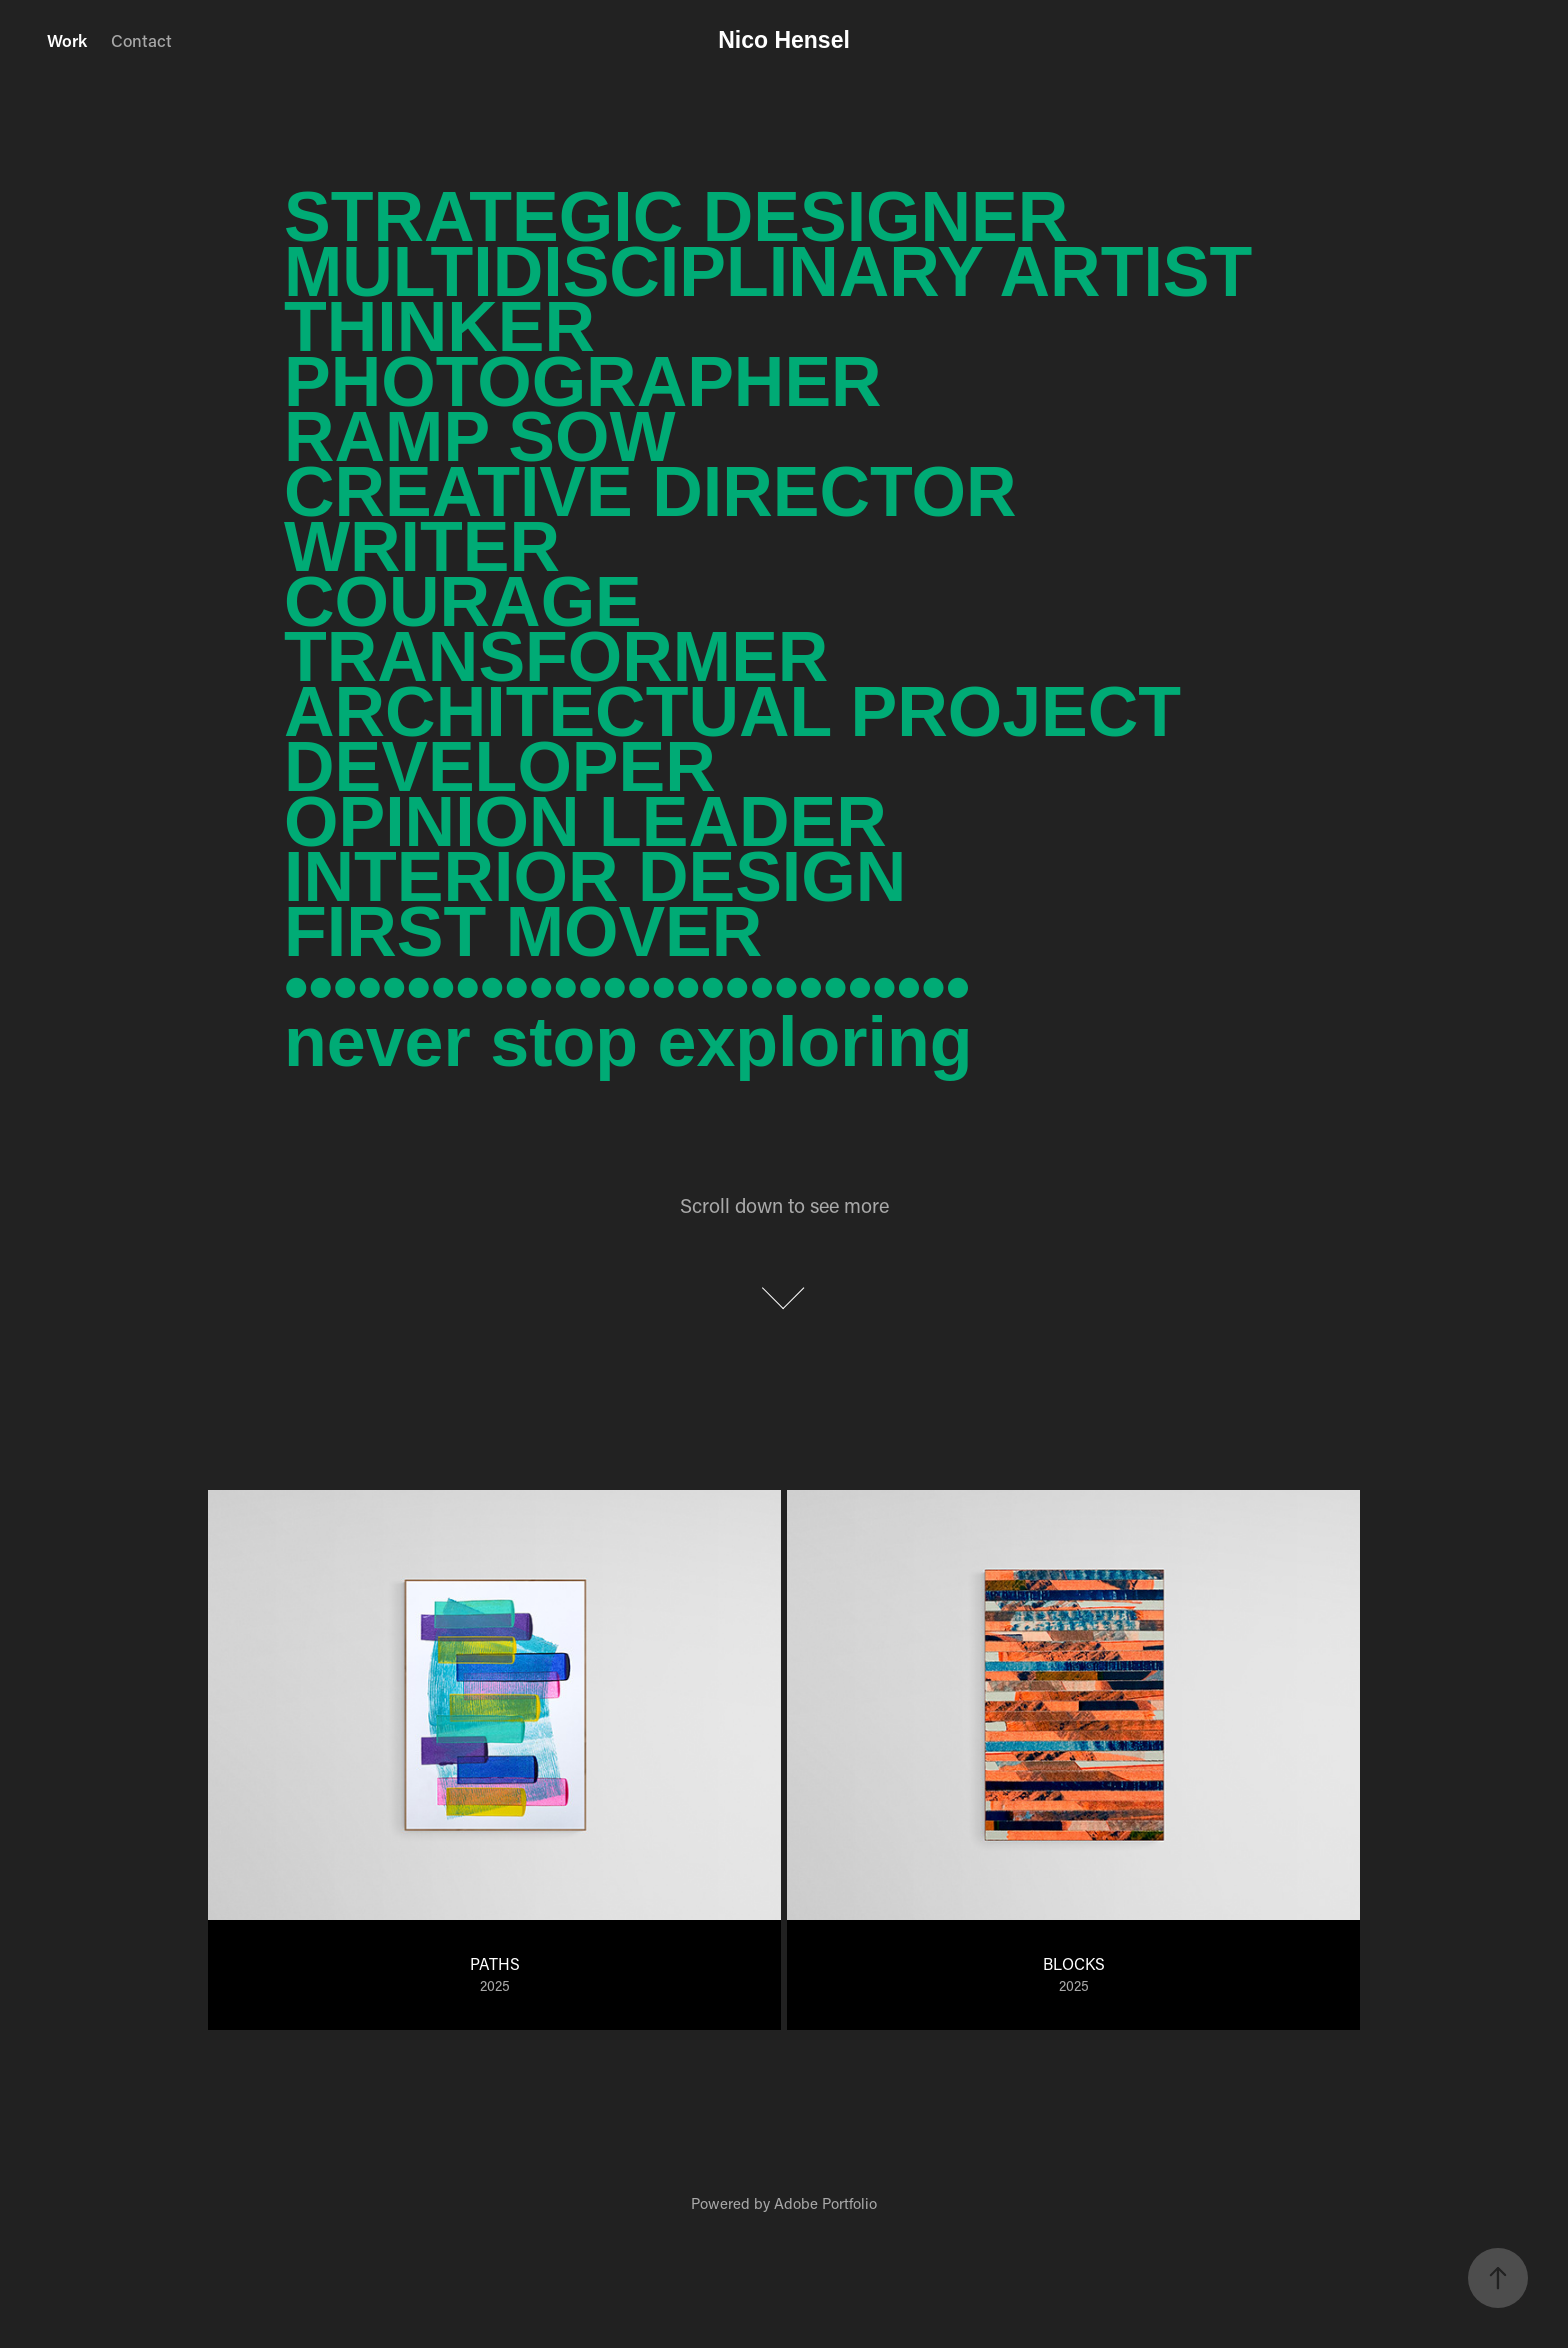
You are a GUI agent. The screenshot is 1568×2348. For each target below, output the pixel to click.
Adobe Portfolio (825, 2203)
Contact (141, 40)
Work (67, 40)
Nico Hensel (784, 40)
